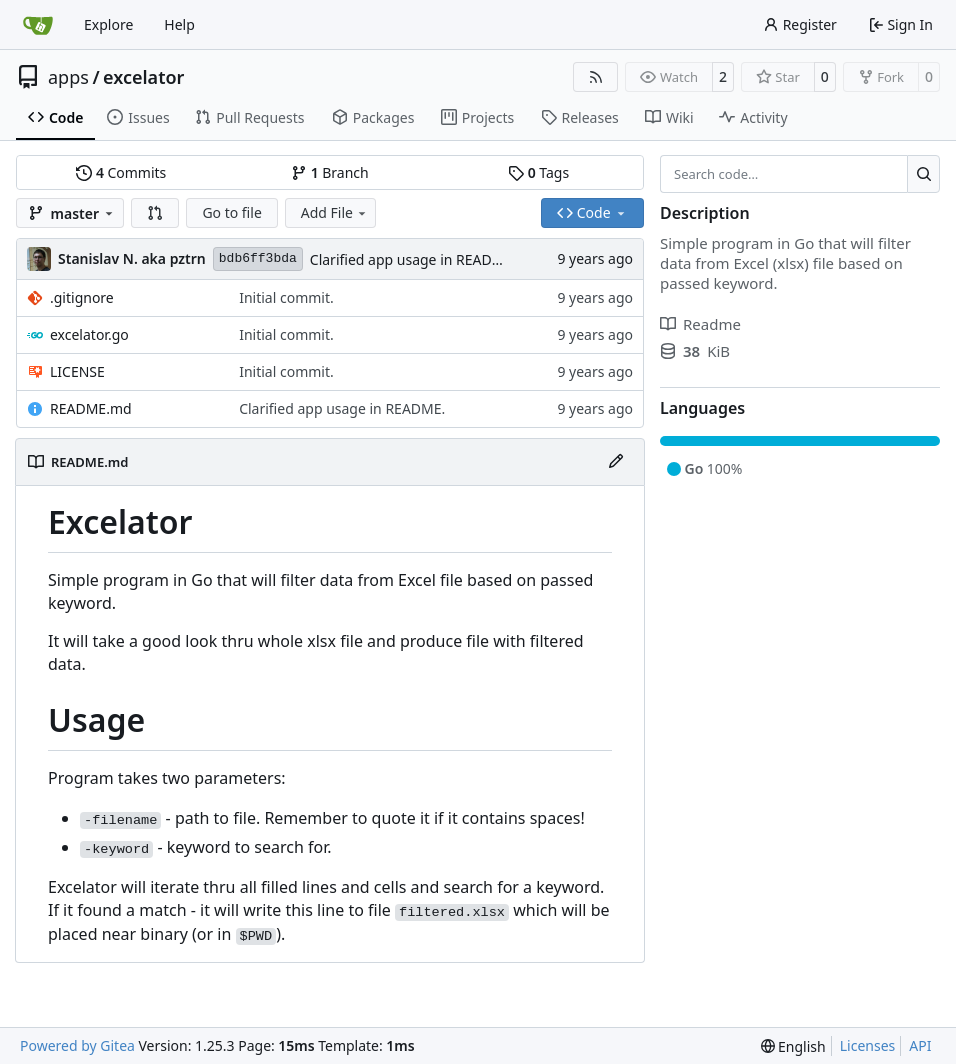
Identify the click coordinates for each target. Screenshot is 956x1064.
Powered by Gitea (77, 1045)
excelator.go (89, 334)
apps (68, 77)
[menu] (793, 1046)
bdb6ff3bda (258, 258)
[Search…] (923, 174)
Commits (121, 172)
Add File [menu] (335, 212)
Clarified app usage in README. (413, 259)
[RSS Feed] (596, 77)
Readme (700, 324)
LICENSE (77, 371)
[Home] (38, 25)
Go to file (231, 212)
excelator (143, 77)
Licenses (868, 1045)
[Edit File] (616, 462)
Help (179, 24)
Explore (108, 24)
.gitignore (82, 297)
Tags (538, 172)
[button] (155, 213)
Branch (330, 172)
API (920, 1045)
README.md (91, 408)
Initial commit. (286, 297)
